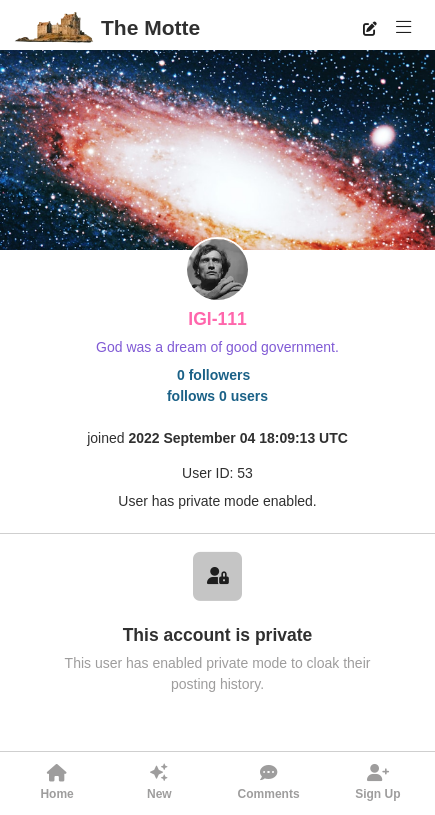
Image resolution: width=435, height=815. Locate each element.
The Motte (150, 27)
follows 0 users (217, 396)
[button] (403, 28)
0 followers (213, 375)
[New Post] (369, 28)
